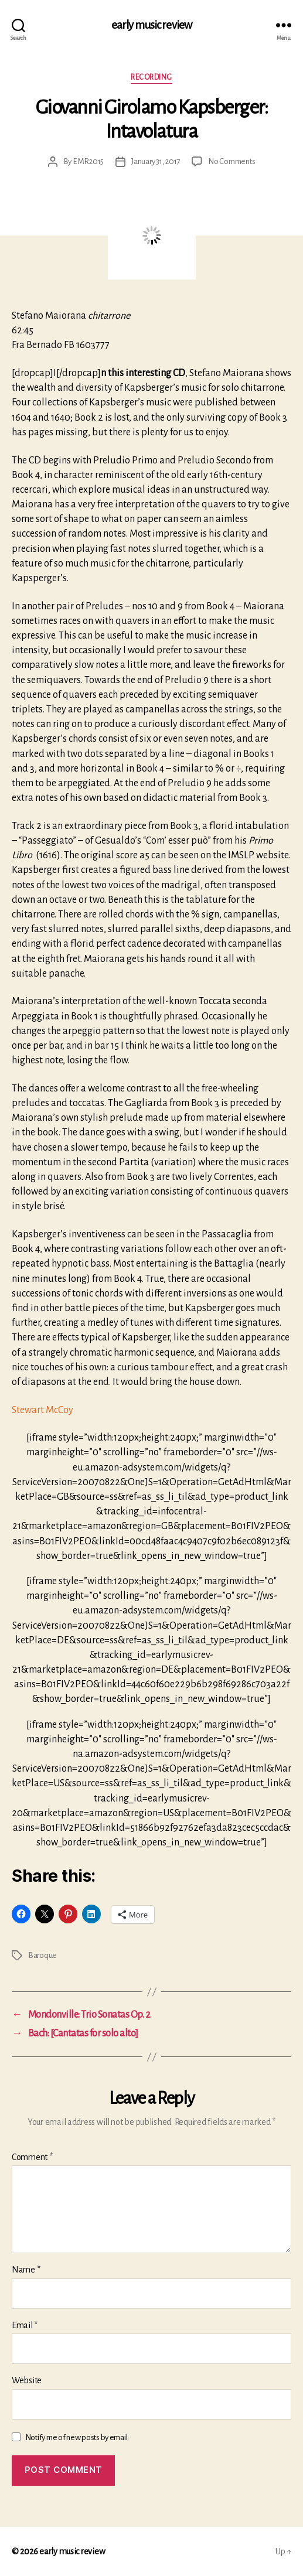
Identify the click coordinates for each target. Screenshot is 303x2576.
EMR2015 (88, 161)
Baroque (42, 1955)
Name (26, 2269)
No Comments (231, 161)
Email (25, 2325)
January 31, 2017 (155, 161)
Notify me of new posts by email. (77, 2437)
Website (27, 2380)
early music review (151, 25)
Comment (32, 2157)
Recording (151, 77)
